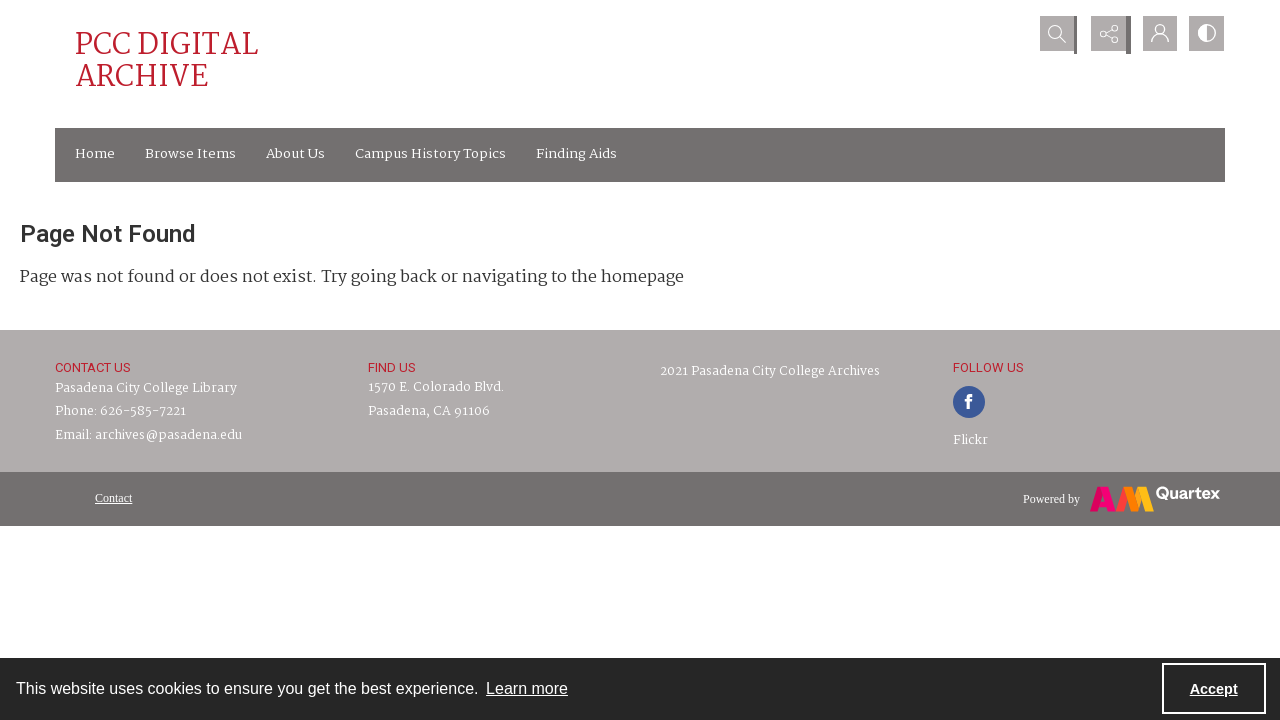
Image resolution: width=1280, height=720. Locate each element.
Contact (113, 498)
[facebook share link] (969, 402)
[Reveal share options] (1105, 35)
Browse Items (190, 154)
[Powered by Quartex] (1121, 499)
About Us (295, 154)
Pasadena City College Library (146, 388)
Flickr (970, 440)
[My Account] (1155, 35)
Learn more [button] (527, 688)
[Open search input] (1055, 35)
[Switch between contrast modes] (1205, 35)
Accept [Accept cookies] (1214, 689)
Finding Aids (576, 154)
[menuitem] (113, 498)
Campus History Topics (430, 154)
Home (95, 154)
